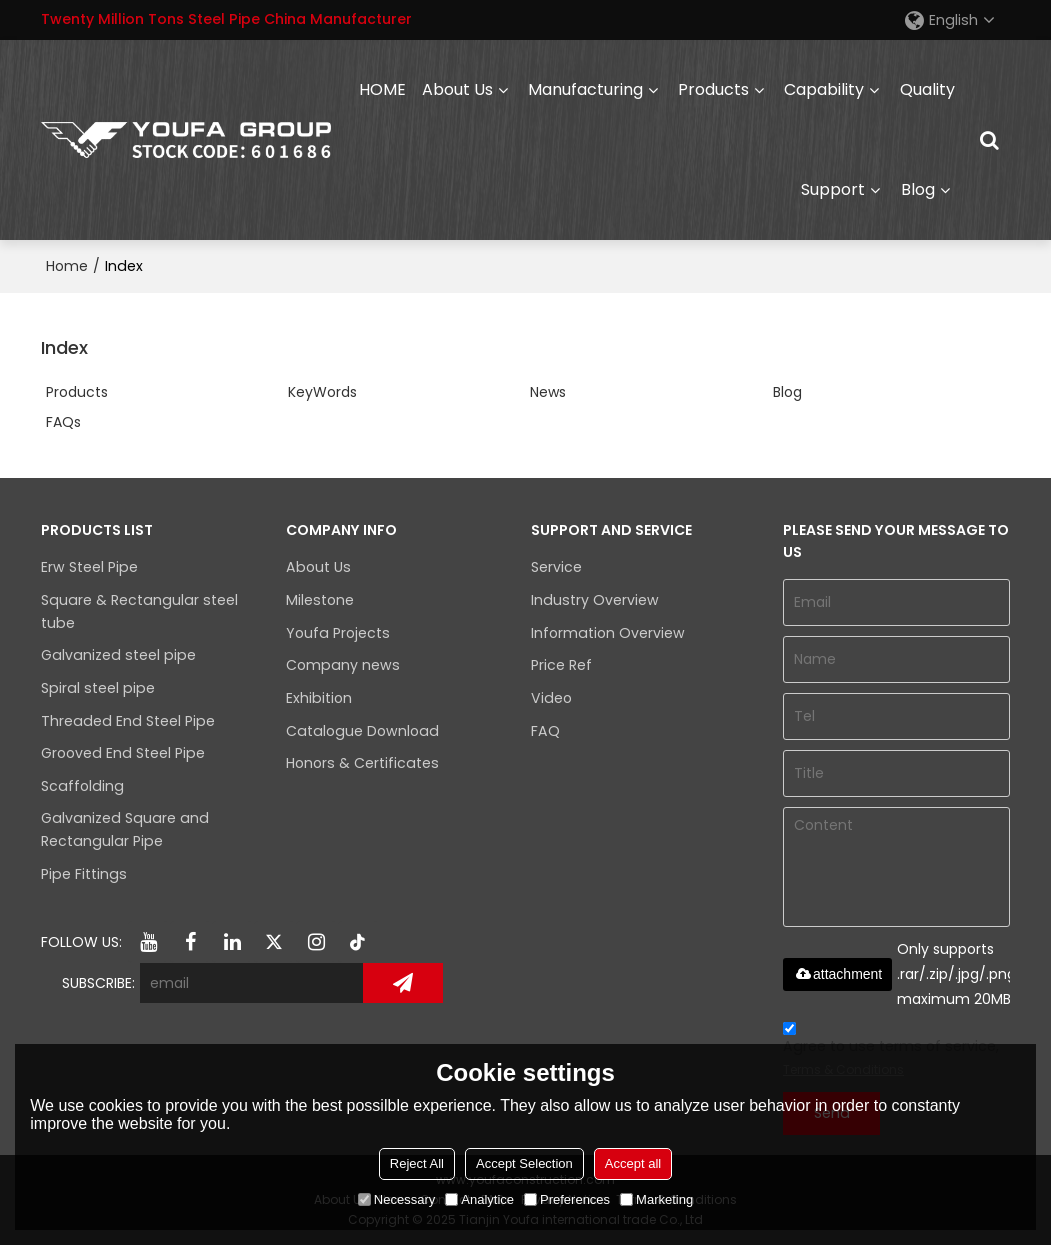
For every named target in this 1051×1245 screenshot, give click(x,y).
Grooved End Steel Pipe (123, 753)
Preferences (567, 1199)
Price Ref (561, 665)
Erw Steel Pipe (89, 567)
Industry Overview (595, 600)
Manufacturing (585, 89)
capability (824, 89)
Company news (343, 665)
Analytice (479, 1199)
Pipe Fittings (84, 874)
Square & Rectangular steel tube (139, 611)
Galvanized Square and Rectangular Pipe (125, 829)
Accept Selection (524, 1163)
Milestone (320, 600)
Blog (918, 189)
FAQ (545, 731)
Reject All (417, 1163)
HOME (382, 89)
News (548, 392)
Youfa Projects (338, 633)
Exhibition (319, 698)
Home (67, 266)
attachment (837, 974)
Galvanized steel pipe (118, 655)
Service (556, 567)
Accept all (633, 1163)
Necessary (396, 1199)
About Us (457, 89)
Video (551, 698)
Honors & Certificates (362, 763)
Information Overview (608, 633)
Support (833, 189)
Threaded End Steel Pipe (128, 721)
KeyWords (322, 392)
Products (713, 89)
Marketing (656, 1199)
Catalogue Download (362, 731)
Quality (927, 89)
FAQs (63, 422)
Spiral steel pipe (98, 688)
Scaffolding (82, 786)
